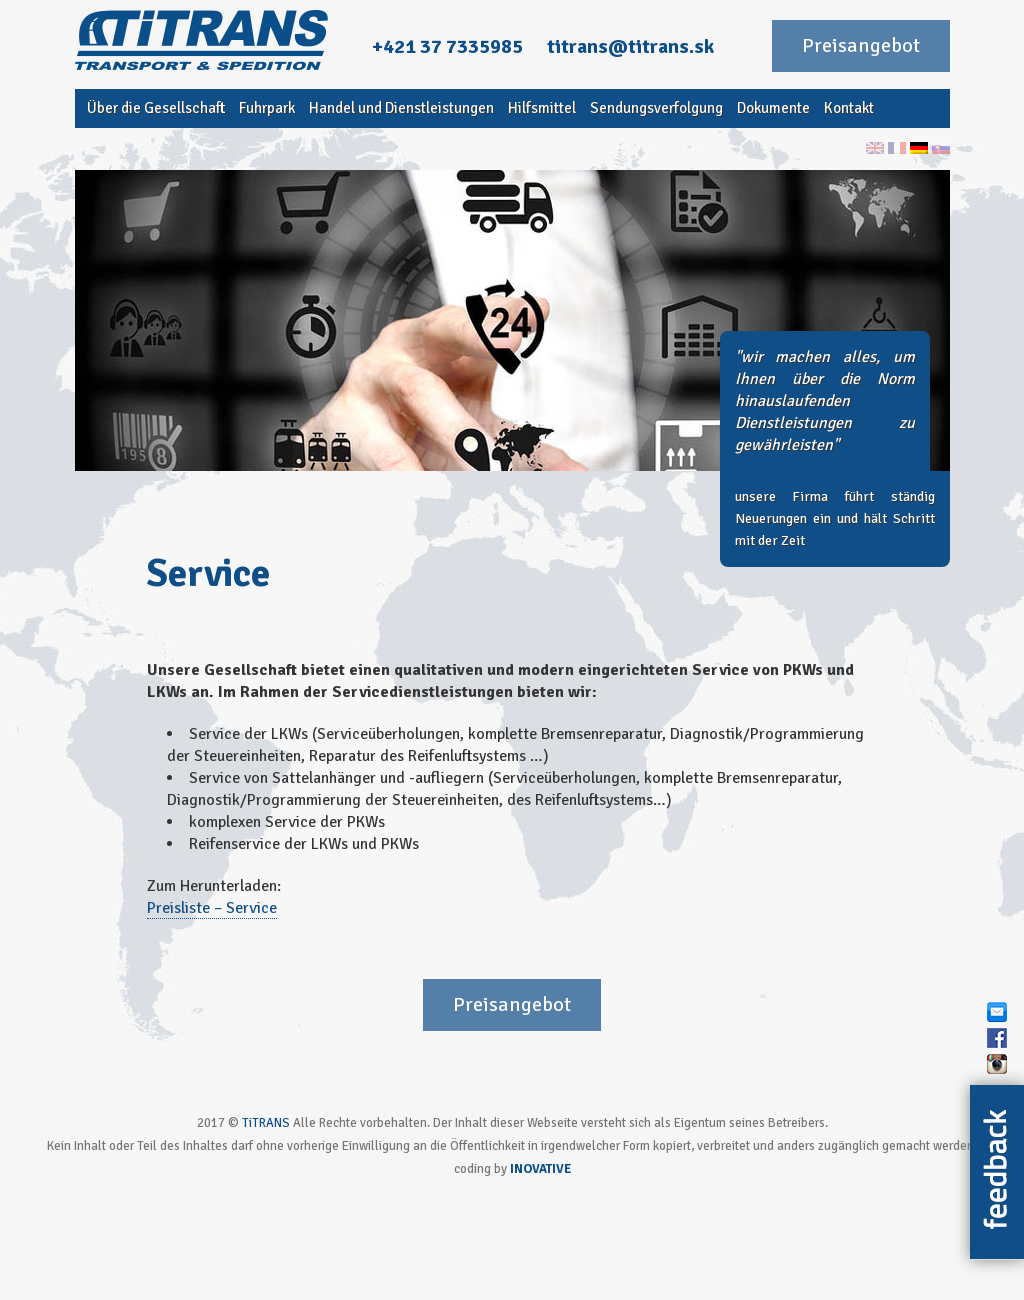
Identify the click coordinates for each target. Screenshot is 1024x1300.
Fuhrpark (267, 108)
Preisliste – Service (212, 908)
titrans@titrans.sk (630, 46)
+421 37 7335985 (447, 46)
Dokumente (773, 108)
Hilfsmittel (542, 108)
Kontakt (849, 108)
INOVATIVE (540, 1169)
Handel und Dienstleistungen (401, 108)
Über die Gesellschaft (156, 108)
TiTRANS (266, 1123)
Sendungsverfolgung (656, 108)
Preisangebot (861, 45)
